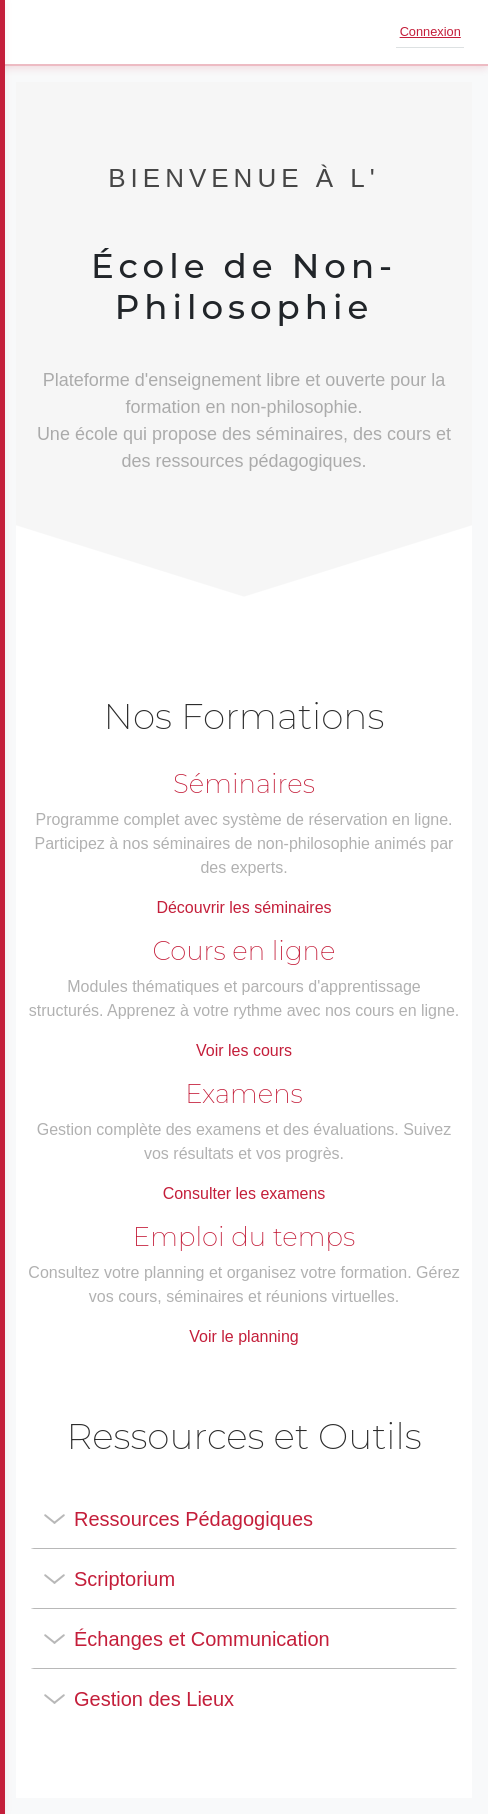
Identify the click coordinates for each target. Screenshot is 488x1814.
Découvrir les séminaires (243, 907)
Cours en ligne (244, 951)
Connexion (430, 31)
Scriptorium (124, 1579)
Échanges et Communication (202, 1639)
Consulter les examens (244, 1193)
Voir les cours (244, 1050)
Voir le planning (243, 1336)
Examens (244, 1094)
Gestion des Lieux (154, 1699)
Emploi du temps (244, 1237)
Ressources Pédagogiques (193, 1519)
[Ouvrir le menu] (44, 32)
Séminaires (244, 784)
